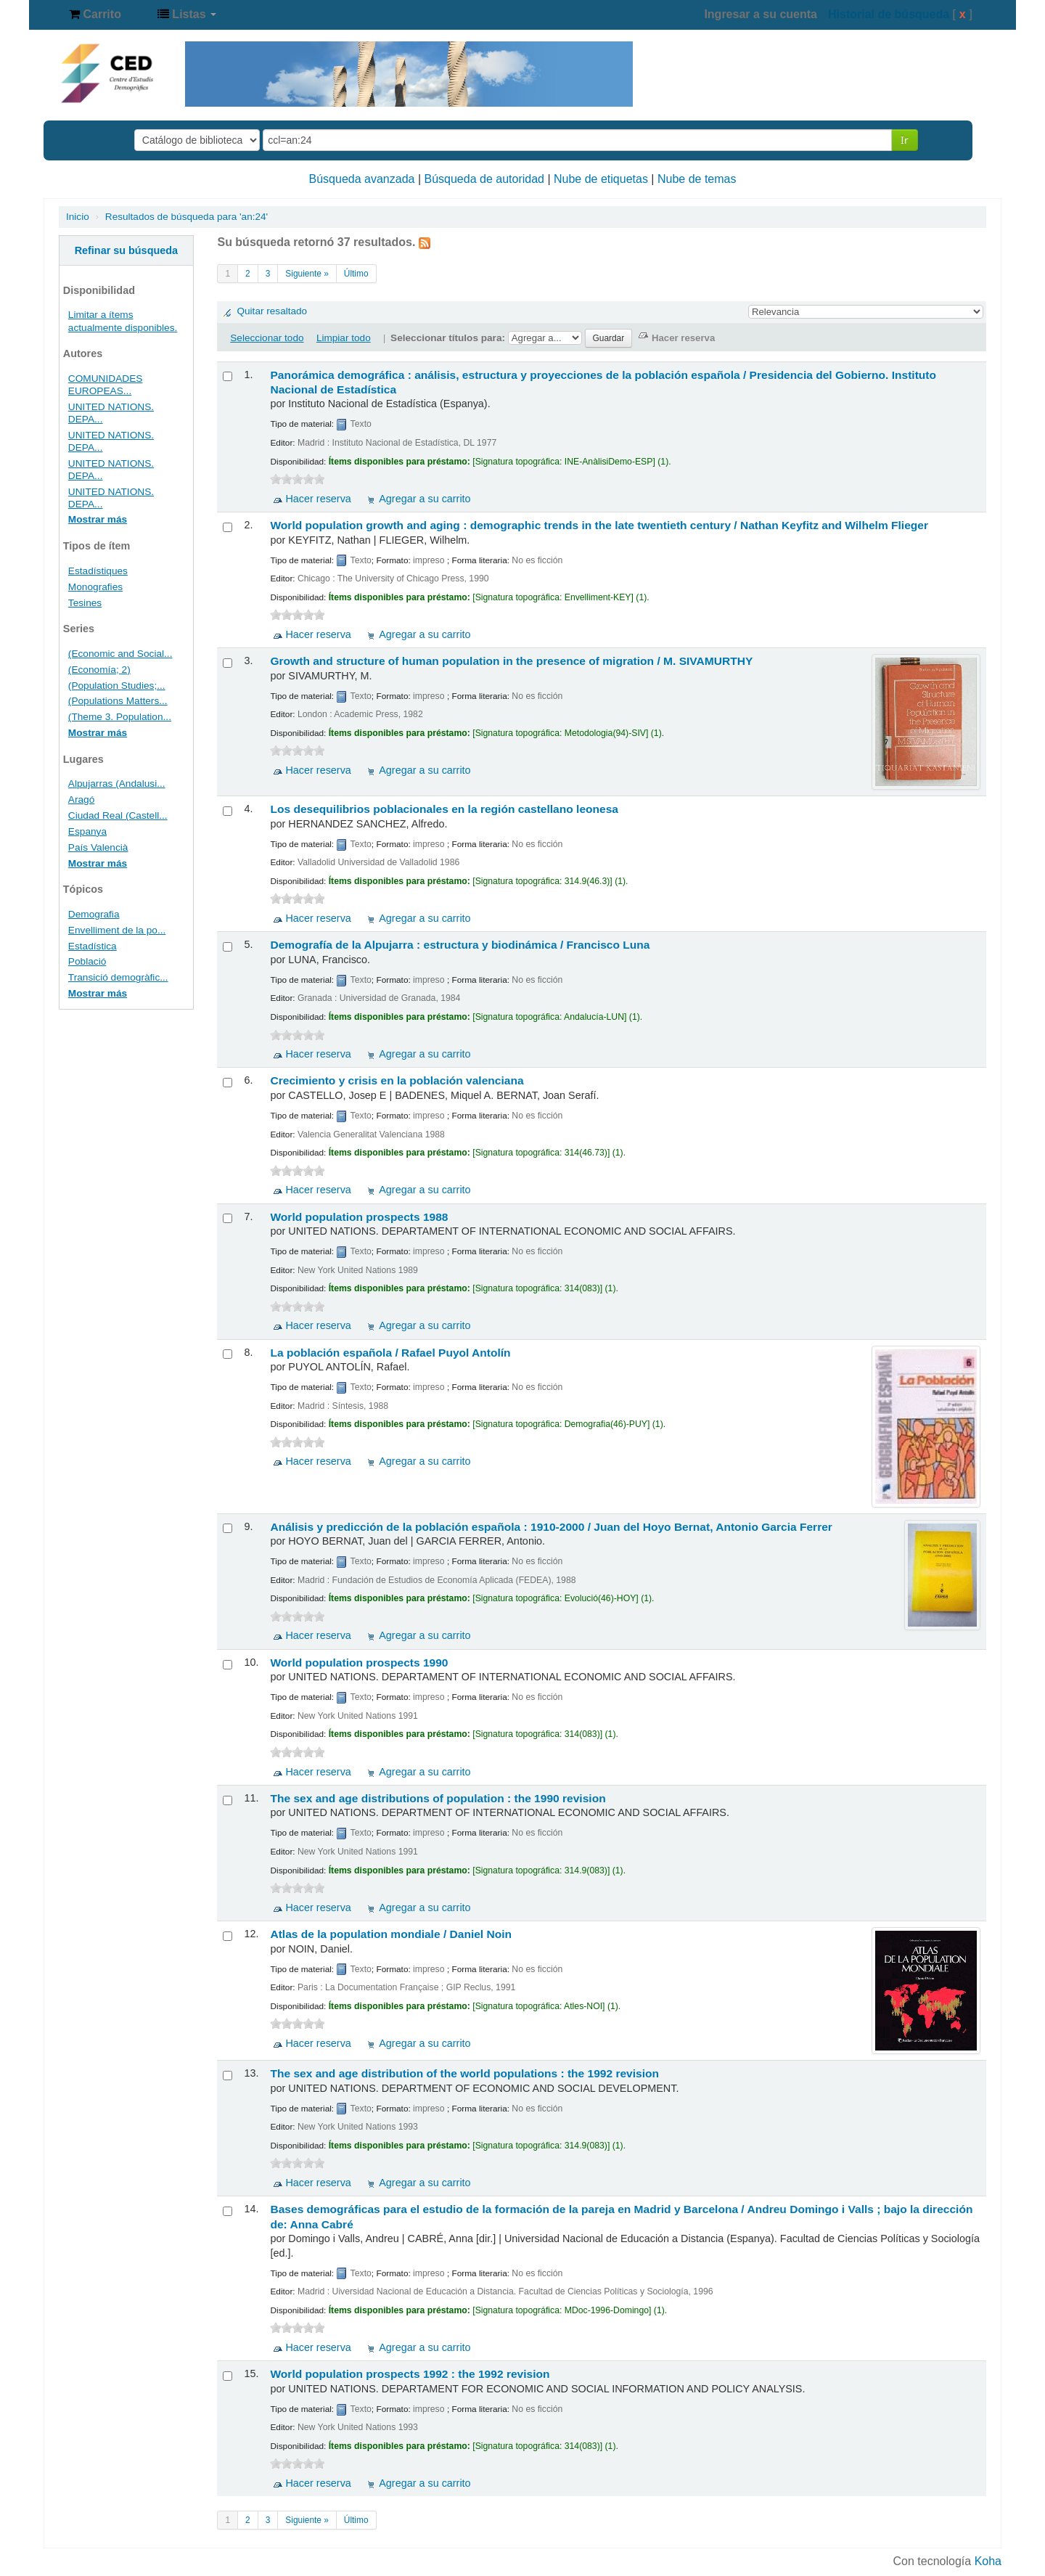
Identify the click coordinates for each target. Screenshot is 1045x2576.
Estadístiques (98, 570)
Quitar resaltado (272, 311)
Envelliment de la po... (117, 930)
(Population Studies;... (116, 685)
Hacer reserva (318, 498)
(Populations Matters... (118, 700)
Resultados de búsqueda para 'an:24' (186, 216)
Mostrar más (97, 519)
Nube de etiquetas (601, 179)
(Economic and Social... (120, 653)
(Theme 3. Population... (119, 716)
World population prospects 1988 (359, 1217)
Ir (905, 140)
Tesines (85, 602)
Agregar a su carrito (424, 498)
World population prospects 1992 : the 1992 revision (409, 2374)
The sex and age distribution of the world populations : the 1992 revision (464, 2073)
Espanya (87, 831)
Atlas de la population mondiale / (391, 1934)
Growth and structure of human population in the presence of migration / (511, 661)
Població (87, 961)
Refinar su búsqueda (126, 250)
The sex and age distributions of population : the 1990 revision (437, 1798)
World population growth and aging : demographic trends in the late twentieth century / (599, 525)
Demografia (94, 914)
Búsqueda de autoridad (484, 179)
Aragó (81, 799)
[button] (95, 14)
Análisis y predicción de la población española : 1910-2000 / (551, 1527)
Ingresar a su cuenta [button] (760, 14)
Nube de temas (697, 179)
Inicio (77, 216)
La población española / (390, 1352)
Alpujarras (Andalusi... (116, 783)
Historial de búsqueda (888, 14)
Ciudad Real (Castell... (118, 815)
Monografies (95, 586)
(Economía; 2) (99, 669)
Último (356, 274)
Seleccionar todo (266, 337)
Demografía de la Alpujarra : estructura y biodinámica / (459, 945)
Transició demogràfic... (118, 977)
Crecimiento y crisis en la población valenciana (396, 1080)
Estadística (92, 946)
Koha (988, 2561)
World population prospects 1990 (359, 1662)
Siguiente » (307, 274)
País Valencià (98, 847)
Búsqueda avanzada (362, 179)
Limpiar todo (343, 337)
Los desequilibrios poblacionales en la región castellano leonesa (444, 809)
